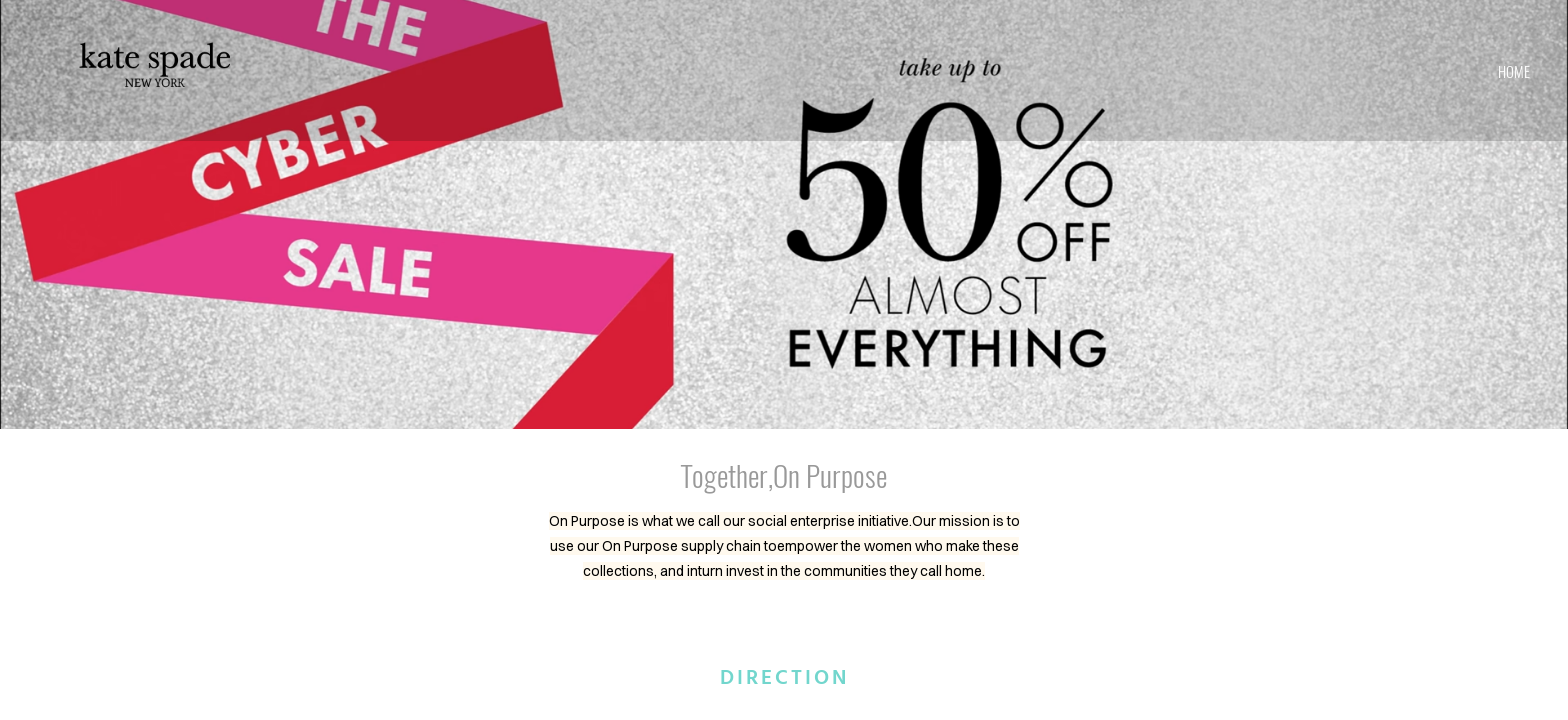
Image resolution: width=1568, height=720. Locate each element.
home (1514, 71)
